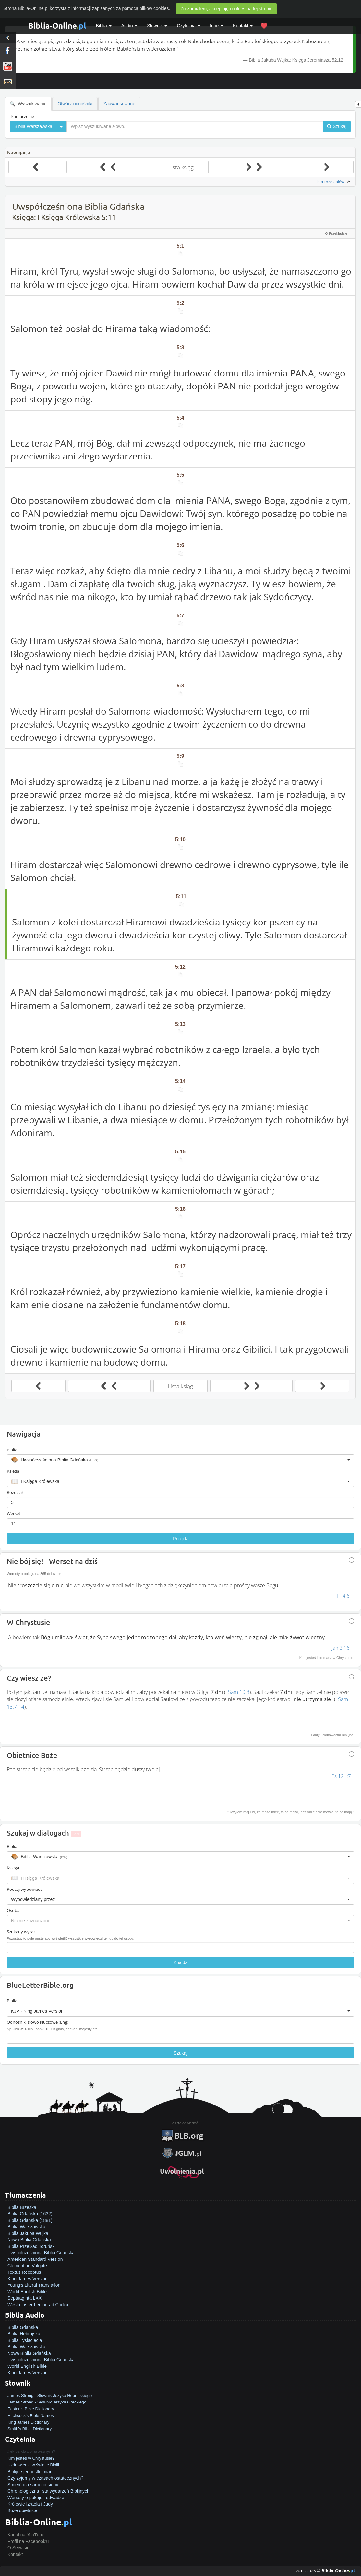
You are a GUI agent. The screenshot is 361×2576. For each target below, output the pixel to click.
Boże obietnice (22, 2510)
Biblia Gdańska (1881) (30, 2220)
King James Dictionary (28, 2422)
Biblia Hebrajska (23, 2333)
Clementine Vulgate (27, 2265)
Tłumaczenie (22, 116)
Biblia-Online (57, 25)
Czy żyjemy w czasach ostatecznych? (45, 2478)
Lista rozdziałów (333, 182)
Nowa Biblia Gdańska (29, 2239)
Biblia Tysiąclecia (24, 2340)
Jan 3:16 (340, 1647)
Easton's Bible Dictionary (30, 2408)
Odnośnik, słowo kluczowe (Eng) (37, 2022)
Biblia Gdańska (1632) (30, 2213)
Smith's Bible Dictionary (29, 2429)
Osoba (13, 1910)
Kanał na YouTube (25, 2534)
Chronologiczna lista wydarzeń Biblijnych (48, 2491)
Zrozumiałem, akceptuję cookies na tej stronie (226, 8)
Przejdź (180, 1538)
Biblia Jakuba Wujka (27, 2233)
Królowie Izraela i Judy (30, 2504)
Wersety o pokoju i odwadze (35, 2497)
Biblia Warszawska (26, 2226)
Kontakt (15, 2554)
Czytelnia (188, 25)
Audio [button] (129, 25)
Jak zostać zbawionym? (31, 2451)
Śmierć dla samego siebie (33, 2484)
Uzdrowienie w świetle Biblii (33, 2465)
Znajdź (180, 1962)
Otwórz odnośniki (74, 103)
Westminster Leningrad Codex (37, 2304)
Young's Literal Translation (33, 2285)
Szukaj (180, 2053)
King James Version (27, 2278)
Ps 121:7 (341, 1776)
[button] (180, 1459)
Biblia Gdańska (22, 2327)
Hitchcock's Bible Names (30, 2415)
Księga (13, 1471)
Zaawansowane (119, 103)
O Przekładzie (336, 233)
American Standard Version (35, 2259)
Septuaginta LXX (24, 2298)
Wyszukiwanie (28, 104)
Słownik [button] (157, 25)
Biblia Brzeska (21, 2207)
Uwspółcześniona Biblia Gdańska (41, 2252)
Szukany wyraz (21, 1932)
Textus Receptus (24, 2272)
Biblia (104, 25)
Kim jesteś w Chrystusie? (30, 2458)
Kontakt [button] (243, 25)
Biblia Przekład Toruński (31, 2246)
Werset (13, 1513)
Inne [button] (216, 25)
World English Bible (27, 2291)
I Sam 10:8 (237, 1692)
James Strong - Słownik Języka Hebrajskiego (49, 2395)
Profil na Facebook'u (28, 2541)
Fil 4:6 (343, 1595)
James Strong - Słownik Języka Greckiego (46, 2402)
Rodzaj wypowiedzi (25, 1889)
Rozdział (15, 1492)
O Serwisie (18, 2547)
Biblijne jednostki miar (29, 2471)
